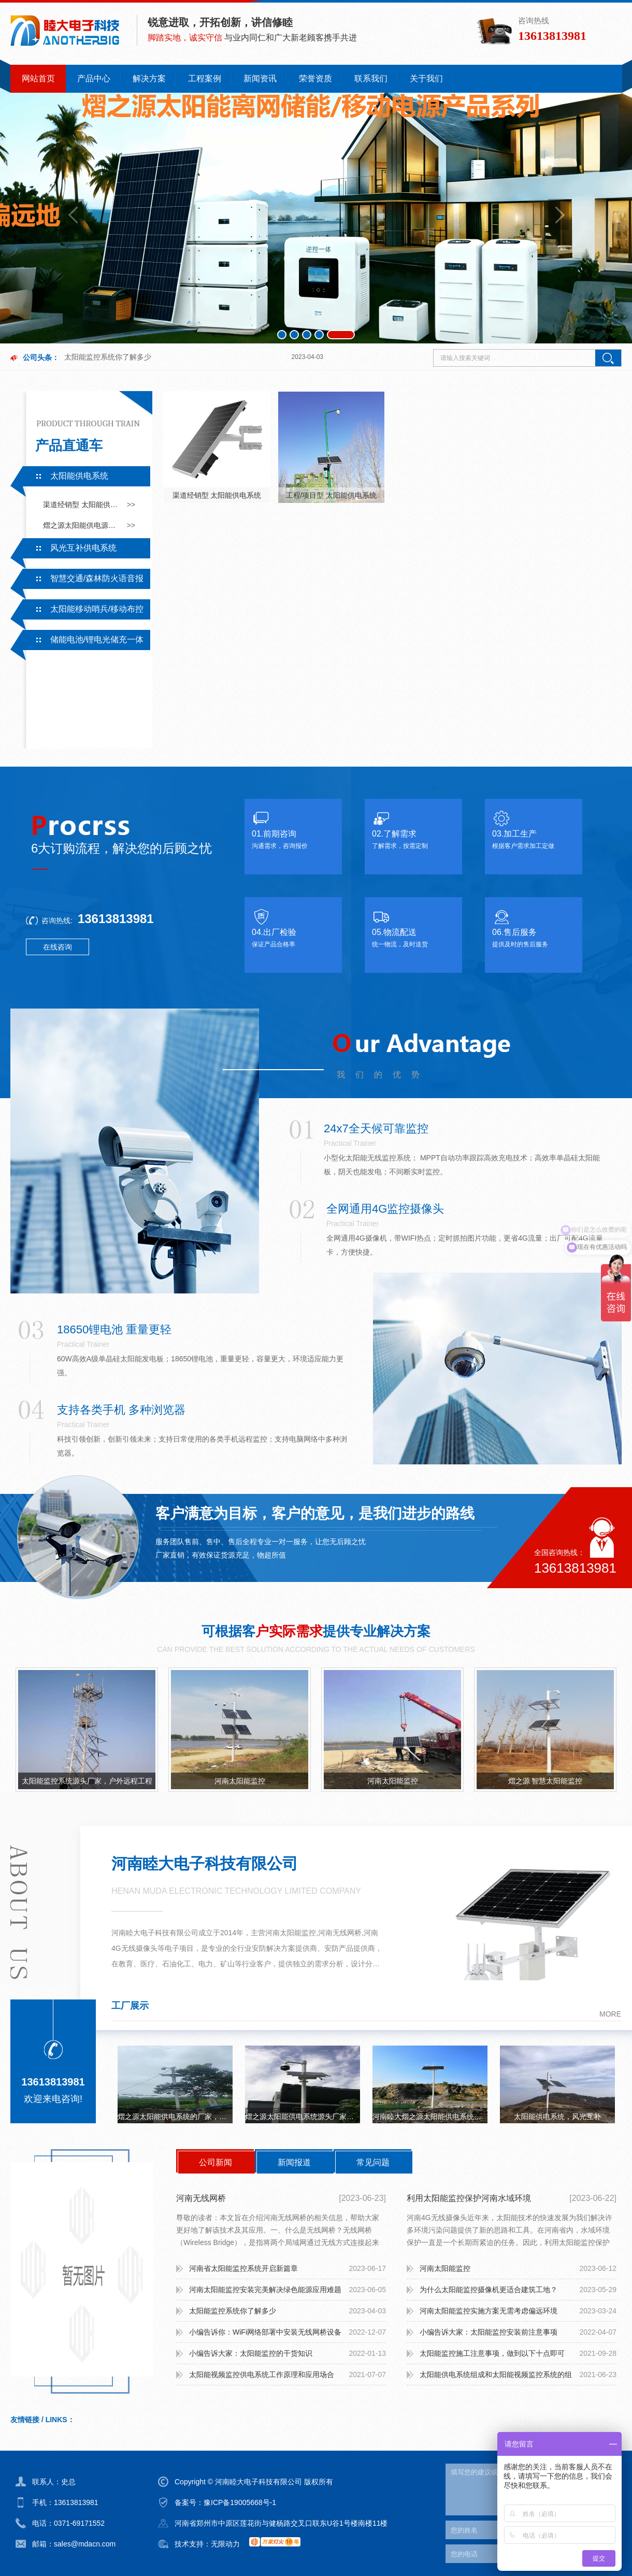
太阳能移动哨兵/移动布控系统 (76, 612)
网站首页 (38, 78)
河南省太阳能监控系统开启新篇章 (243, 2268)
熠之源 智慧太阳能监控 (545, 1781)
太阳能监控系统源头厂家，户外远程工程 (87, 1781)
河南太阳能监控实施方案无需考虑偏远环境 (488, 2311)
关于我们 (426, 78)
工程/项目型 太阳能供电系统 (331, 495)
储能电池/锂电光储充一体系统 (76, 642)
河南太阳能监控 (239, 1781)
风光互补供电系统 (83, 547)
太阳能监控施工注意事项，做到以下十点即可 (492, 2353)
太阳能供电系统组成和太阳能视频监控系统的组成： (496, 2377)
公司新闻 (215, 2162)
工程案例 (204, 78)
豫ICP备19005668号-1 (240, 2502)
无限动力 (225, 2544)
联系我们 (370, 78)
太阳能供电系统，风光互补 (557, 2116)
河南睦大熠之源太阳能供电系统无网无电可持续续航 (429, 2116)
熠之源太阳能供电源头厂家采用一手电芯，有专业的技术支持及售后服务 (82, 525)
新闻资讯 (260, 78)
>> (131, 504)
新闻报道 (294, 2162)
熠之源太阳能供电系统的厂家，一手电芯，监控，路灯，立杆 (175, 2116)
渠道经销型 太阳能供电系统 (82, 504)
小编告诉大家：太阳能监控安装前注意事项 (488, 2332)
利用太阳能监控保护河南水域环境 (469, 2198)
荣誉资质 (315, 78)
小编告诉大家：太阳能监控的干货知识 (250, 2353)
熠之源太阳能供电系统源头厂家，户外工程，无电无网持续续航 (302, 2116)
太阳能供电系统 (79, 475)
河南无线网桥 (201, 2198)
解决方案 (149, 78)
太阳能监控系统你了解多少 (107, 357)
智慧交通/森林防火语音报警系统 (76, 581)
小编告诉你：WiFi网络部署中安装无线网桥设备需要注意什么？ (265, 2335)
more (610, 2014)
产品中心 (93, 78)
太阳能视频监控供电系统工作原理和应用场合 (261, 2374)
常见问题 (373, 2162)
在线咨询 (57, 947)
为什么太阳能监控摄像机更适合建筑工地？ (488, 2289)
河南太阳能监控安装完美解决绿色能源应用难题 (265, 2289)
